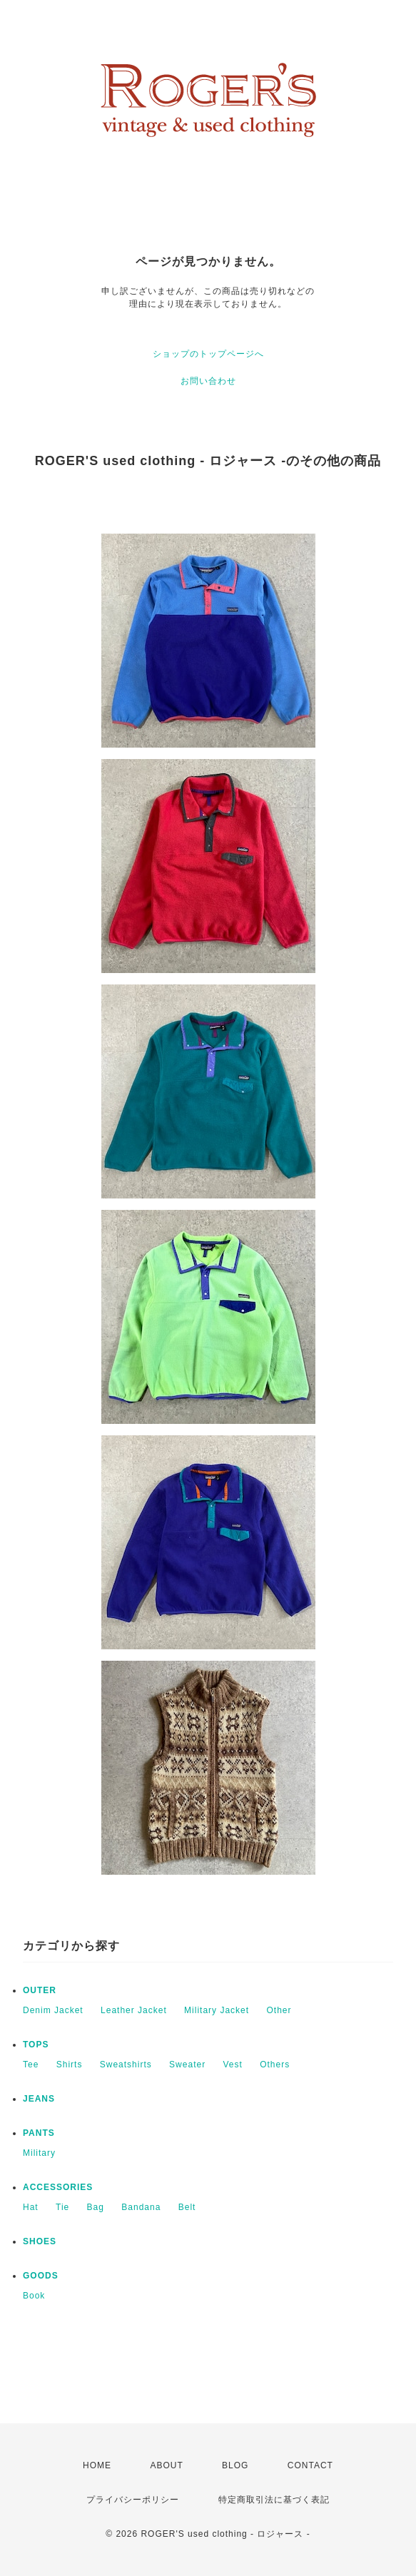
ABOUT (166, 2465)
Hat (31, 2207)
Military (39, 2153)
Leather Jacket (134, 2010)
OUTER (39, 1990)
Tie (62, 2207)
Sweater (187, 2065)
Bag (95, 2207)
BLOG (235, 2465)
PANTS (39, 2133)
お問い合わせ (208, 381)
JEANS (39, 2099)
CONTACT (310, 2465)
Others (275, 2065)
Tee (31, 2065)
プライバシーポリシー (132, 2500)
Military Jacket (216, 2010)
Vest (232, 2065)
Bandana (141, 2207)
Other (278, 2010)
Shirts (69, 2065)
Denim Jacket (53, 2010)
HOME (97, 2465)
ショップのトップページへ (208, 354)
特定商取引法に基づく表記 (274, 2500)
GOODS (41, 2276)
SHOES (39, 2241)
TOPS (36, 2045)
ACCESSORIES (58, 2187)
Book (34, 2296)
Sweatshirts (126, 2065)
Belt (187, 2207)
